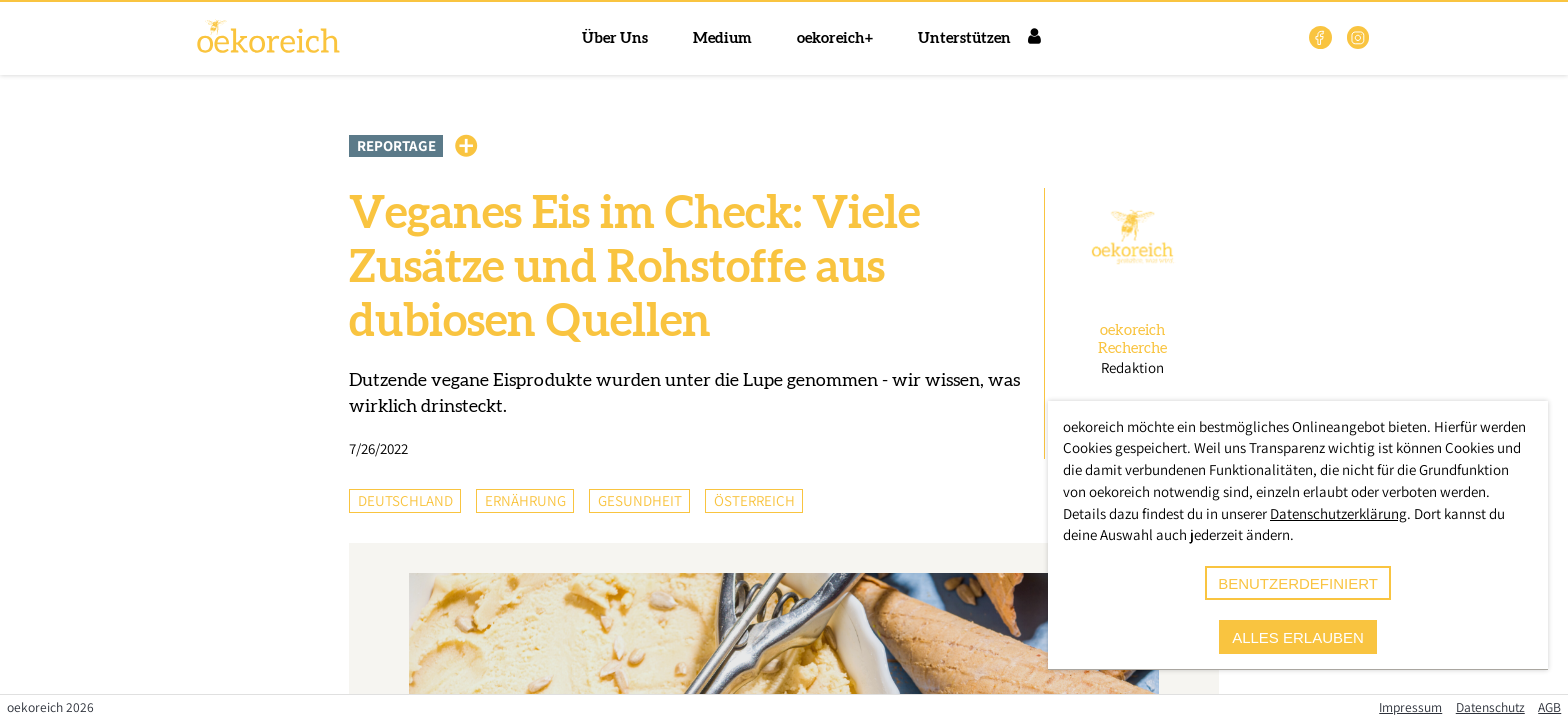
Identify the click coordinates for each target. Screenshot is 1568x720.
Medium (722, 38)
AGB (1549, 707)
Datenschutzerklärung (1338, 513)
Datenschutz (1490, 707)
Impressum (1410, 707)
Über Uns (615, 38)
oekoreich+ (835, 38)
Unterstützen (964, 38)
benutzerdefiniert (1298, 583)
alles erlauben (1298, 637)
